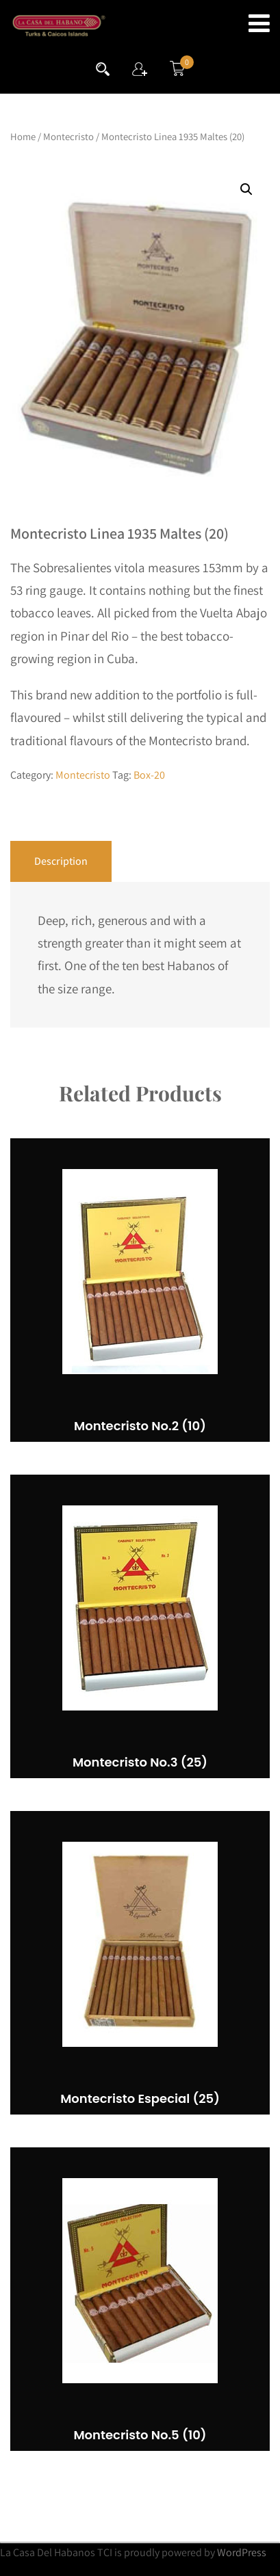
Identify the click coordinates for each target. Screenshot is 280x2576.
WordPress (241, 2552)
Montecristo (68, 136)
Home (23, 136)
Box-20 (149, 775)
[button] (246, 189)
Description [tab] (61, 861)
